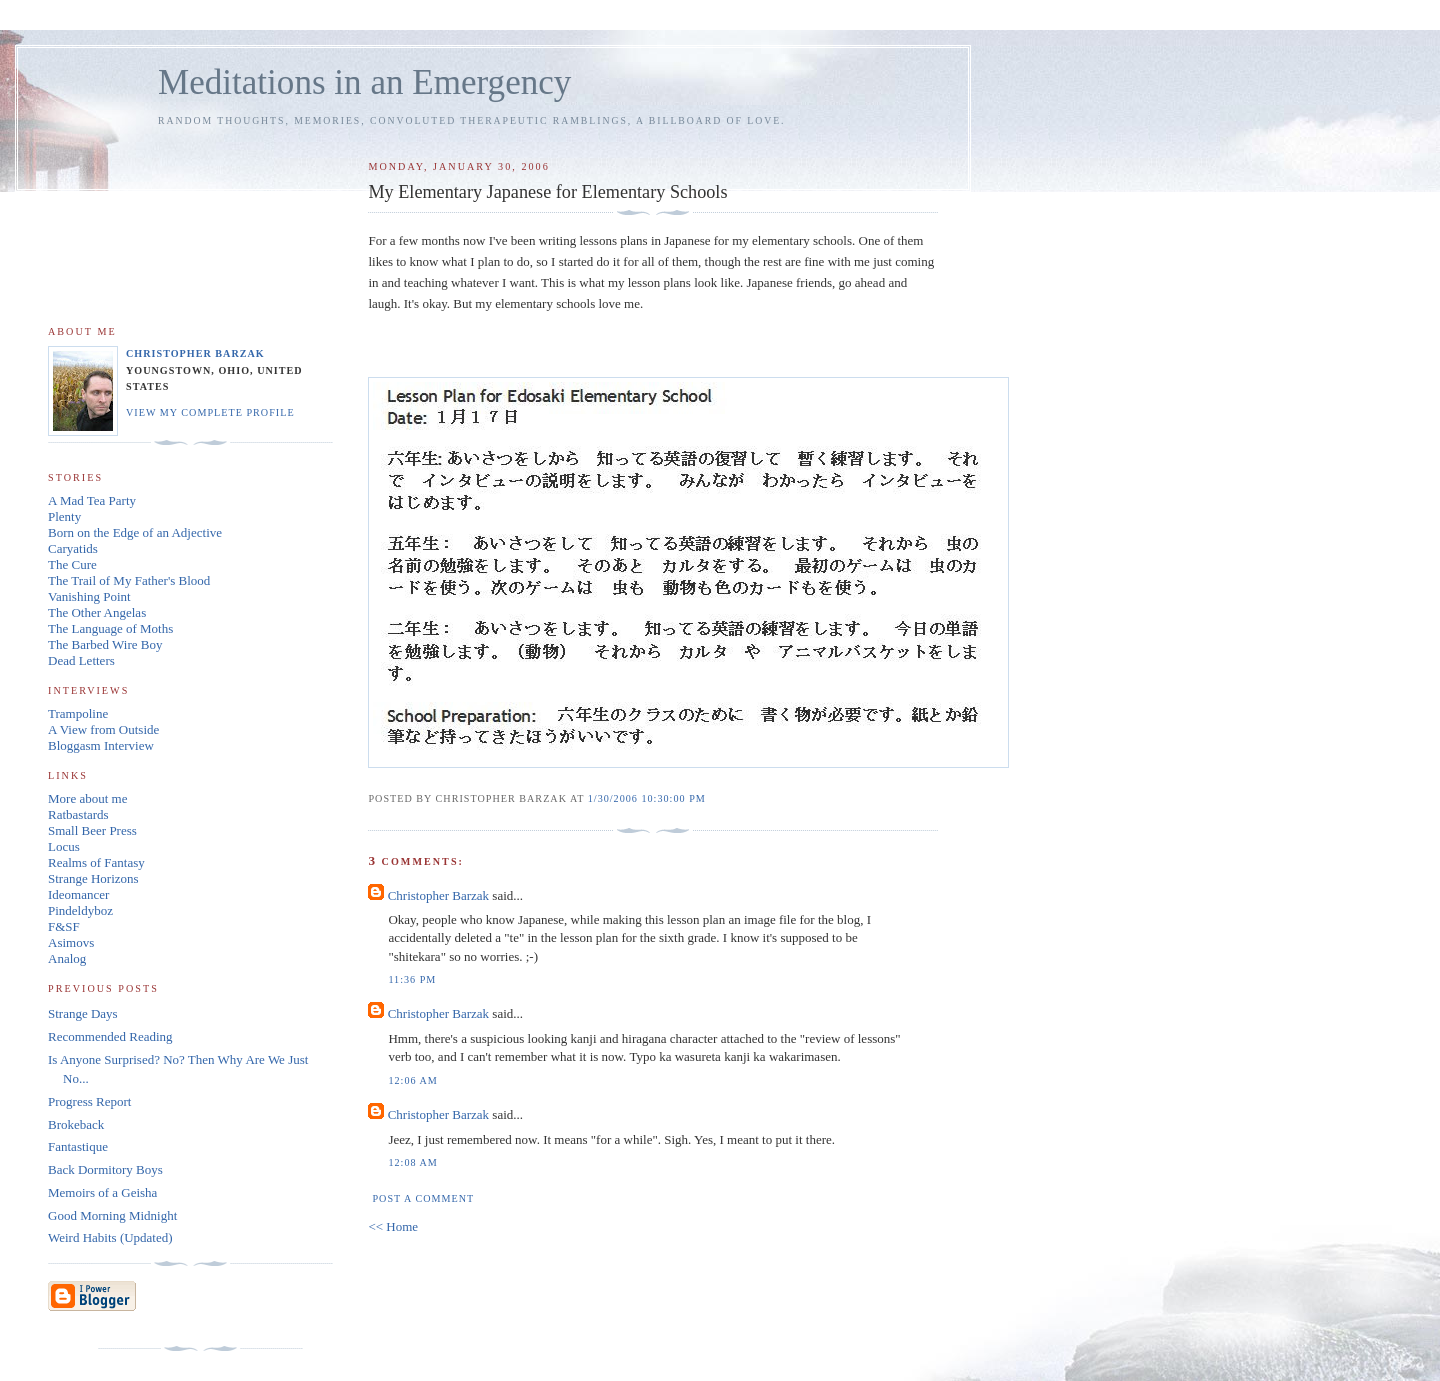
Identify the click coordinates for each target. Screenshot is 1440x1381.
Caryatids (73, 548)
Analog (67, 958)
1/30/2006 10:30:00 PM (647, 798)
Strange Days (83, 1013)
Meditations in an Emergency (364, 82)
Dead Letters (81, 660)
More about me (87, 798)
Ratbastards (78, 814)
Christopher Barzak (438, 895)
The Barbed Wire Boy (105, 644)
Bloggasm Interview (101, 745)
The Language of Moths (110, 628)
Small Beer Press (92, 830)
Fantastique (78, 1146)
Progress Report (89, 1101)
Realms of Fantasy (96, 862)
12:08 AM (412, 1162)
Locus (64, 846)
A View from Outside (103, 729)
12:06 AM (412, 1080)
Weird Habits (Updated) (110, 1237)
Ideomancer (78, 894)
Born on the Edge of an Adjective (135, 532)
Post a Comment (423, 1198)
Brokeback (76, 1124)
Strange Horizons (93, 878)
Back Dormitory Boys (105, 1169)
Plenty (64, 516)
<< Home (393, 1226)
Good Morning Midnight (112, 1215)
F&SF (64, 926)
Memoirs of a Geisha (102, 1192)
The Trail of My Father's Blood (129, 580)
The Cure (72, 564)
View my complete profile (210, 412)
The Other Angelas (97, 612)
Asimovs (71, 942)
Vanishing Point (89, 596)
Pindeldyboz (80, 910)
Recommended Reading (110, 1036)
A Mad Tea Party (92, 500)
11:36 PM (412, 979)
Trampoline (78, 713)
